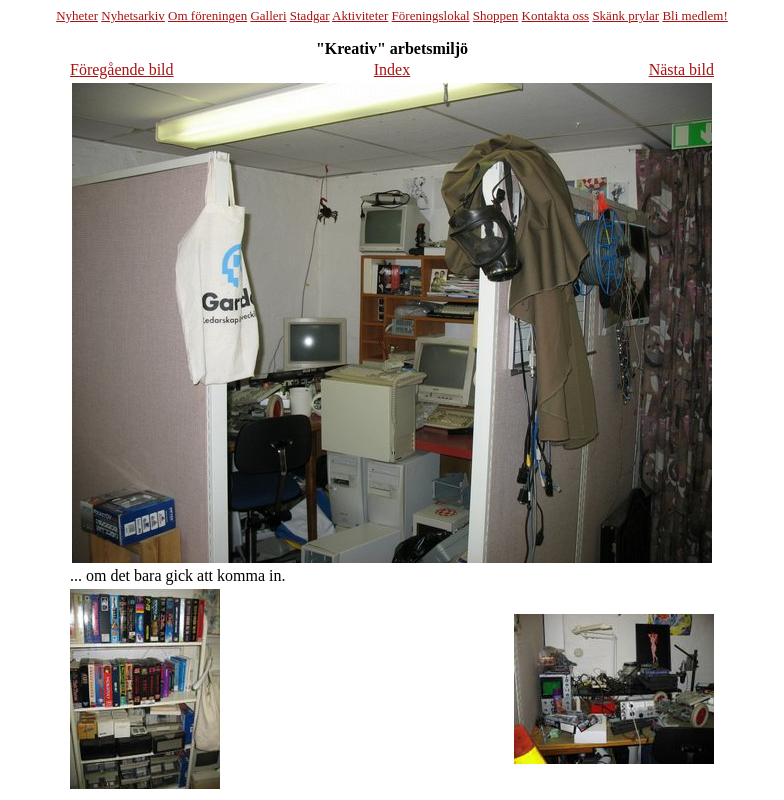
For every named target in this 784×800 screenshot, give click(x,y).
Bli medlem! (694, 15)
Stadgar (310, 15)
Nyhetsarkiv (133, 15)
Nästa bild (681, 69)
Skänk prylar (625, 15)
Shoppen (496, 15)
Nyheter (77, 15)
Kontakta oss (556, 15)
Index (392, 69)
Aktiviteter (360, 15)
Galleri (268, 15)
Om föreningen (207, 15)
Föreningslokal (431, 15)
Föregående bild (122, 69)
